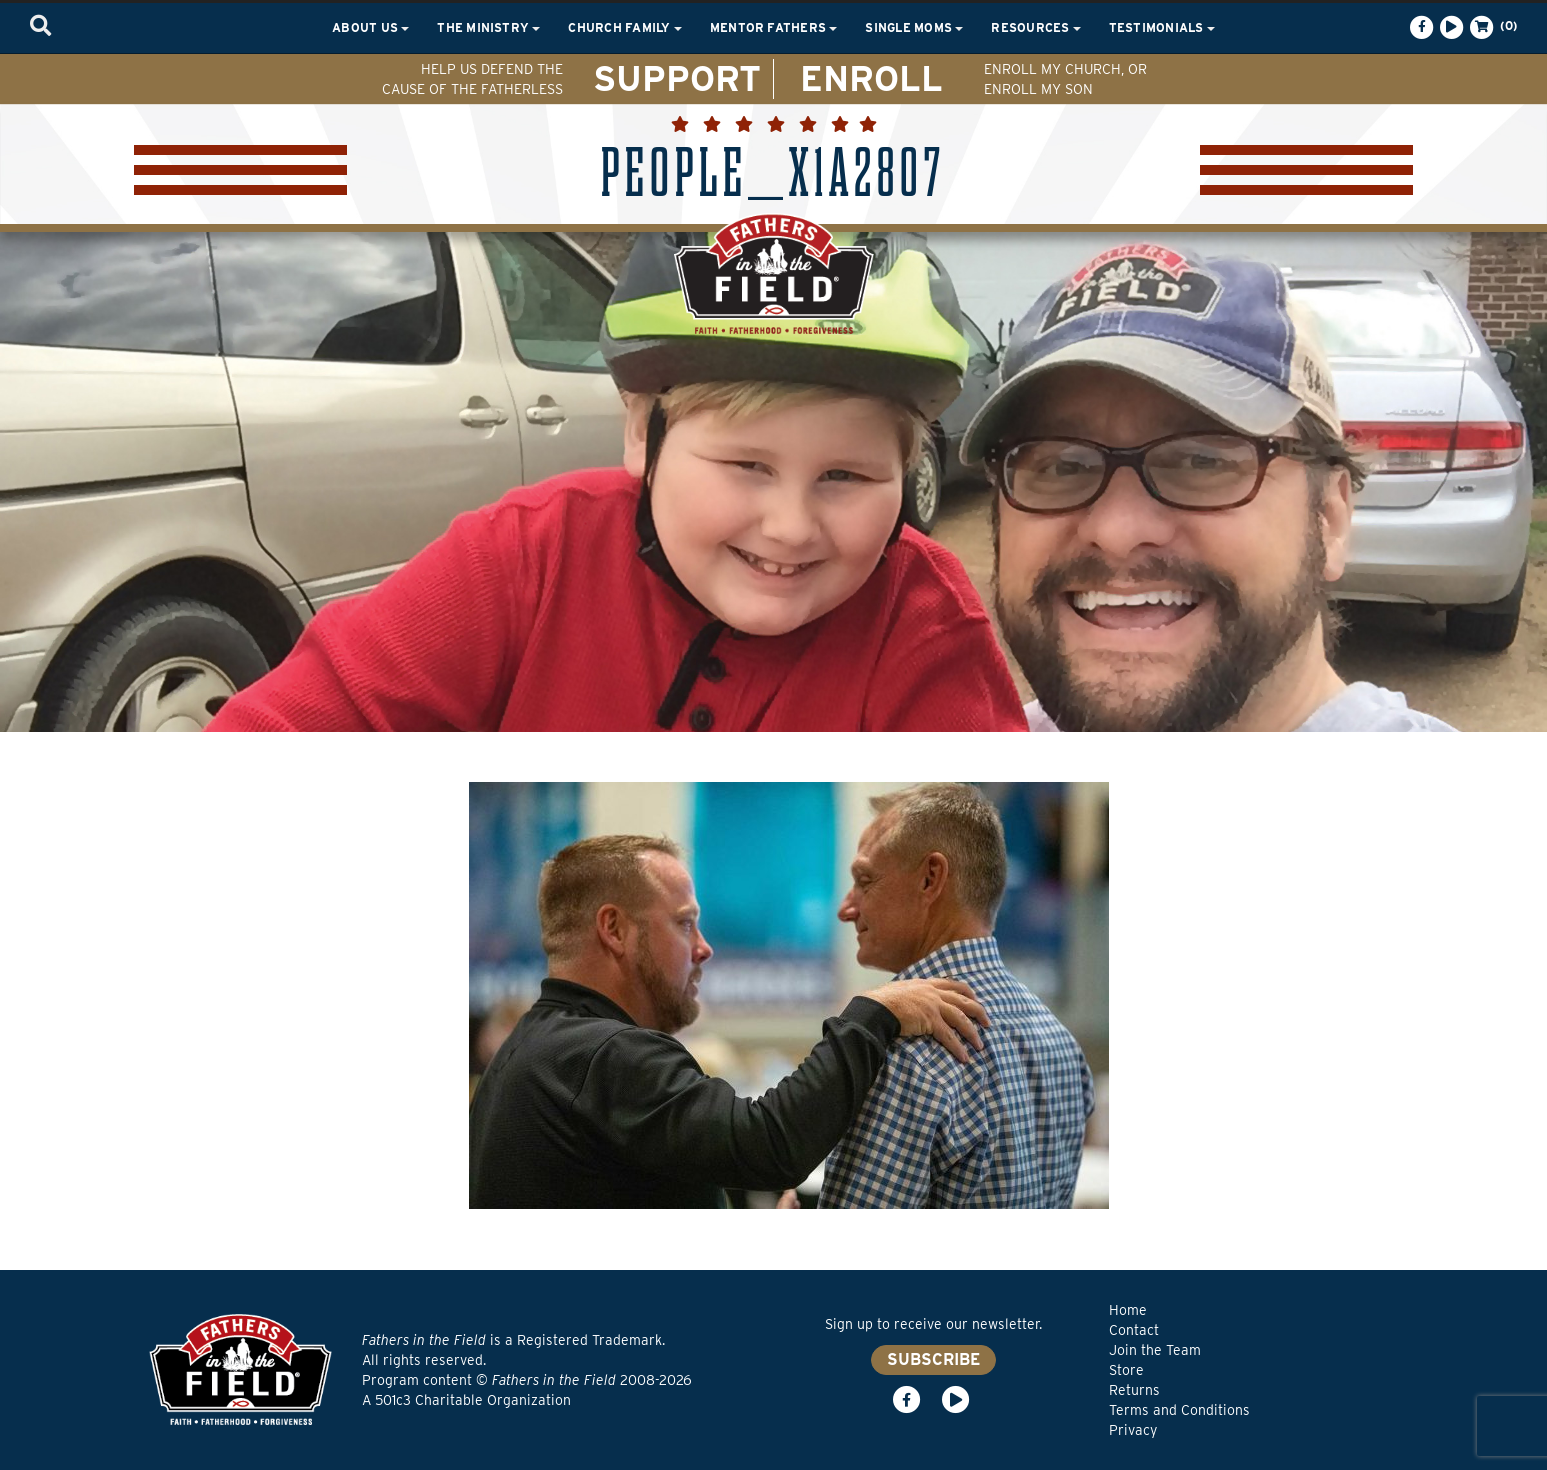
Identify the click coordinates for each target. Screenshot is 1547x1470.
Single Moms (914, 27)
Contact (1134, 1330)
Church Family (624, 27)
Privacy (1133, 1430)
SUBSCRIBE (933, 1359)
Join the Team (1155, 1350)
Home (1128, 1310)
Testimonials (1162, 27)
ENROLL (871, 78)
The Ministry (488, 27)
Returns (1134, 1390)
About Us (370, 27)
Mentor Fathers (774, 27)
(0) (1492, 27)
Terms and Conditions (1179, 1410)
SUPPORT (677, 78)
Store (1126, 1370)
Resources (1035, 27)
